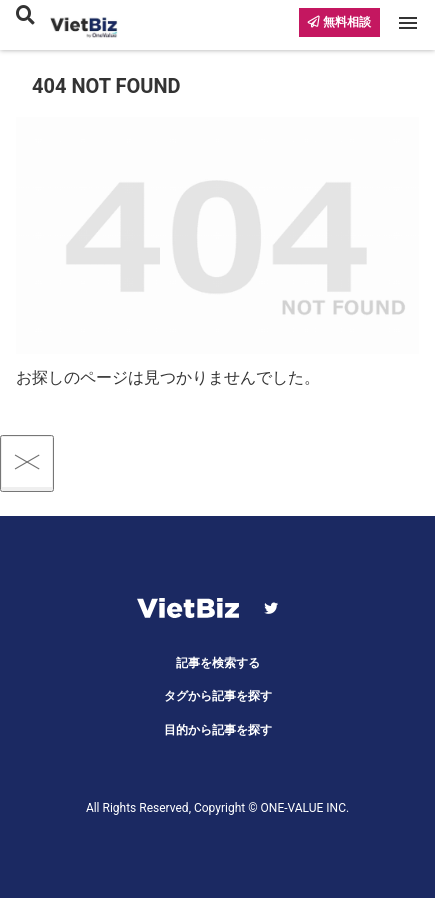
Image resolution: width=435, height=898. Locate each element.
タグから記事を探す (218, 696)
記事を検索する (218, 663)
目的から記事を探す (218, 730)
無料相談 (339, 22)
